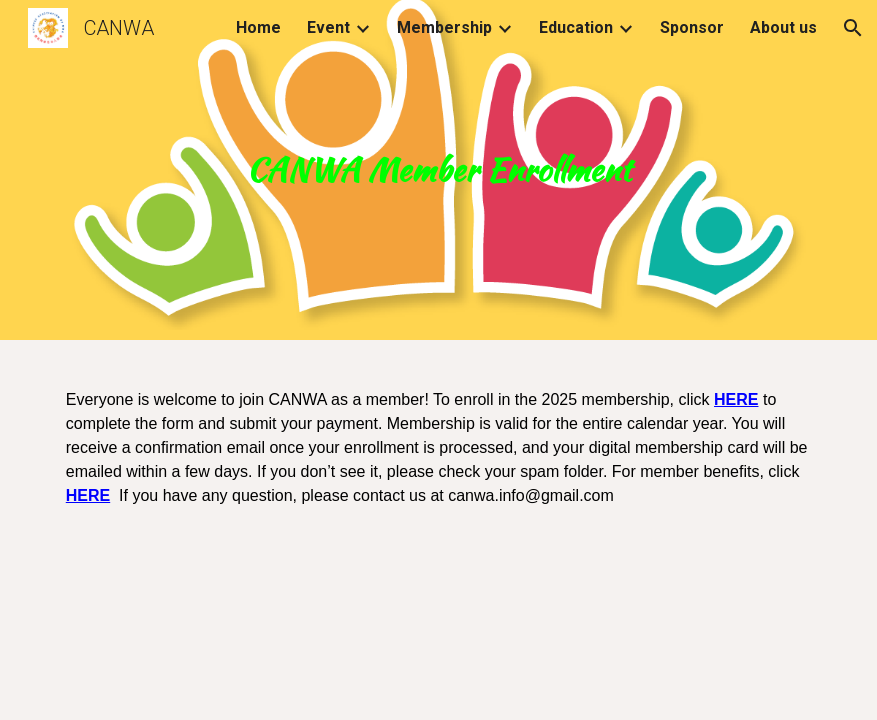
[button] (853, 28)
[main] (439, 170)
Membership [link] (444, 27)
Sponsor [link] (692, 27)
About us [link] (783, 27)
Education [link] (576, 27)
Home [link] (258, 27)
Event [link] (328, 27)
